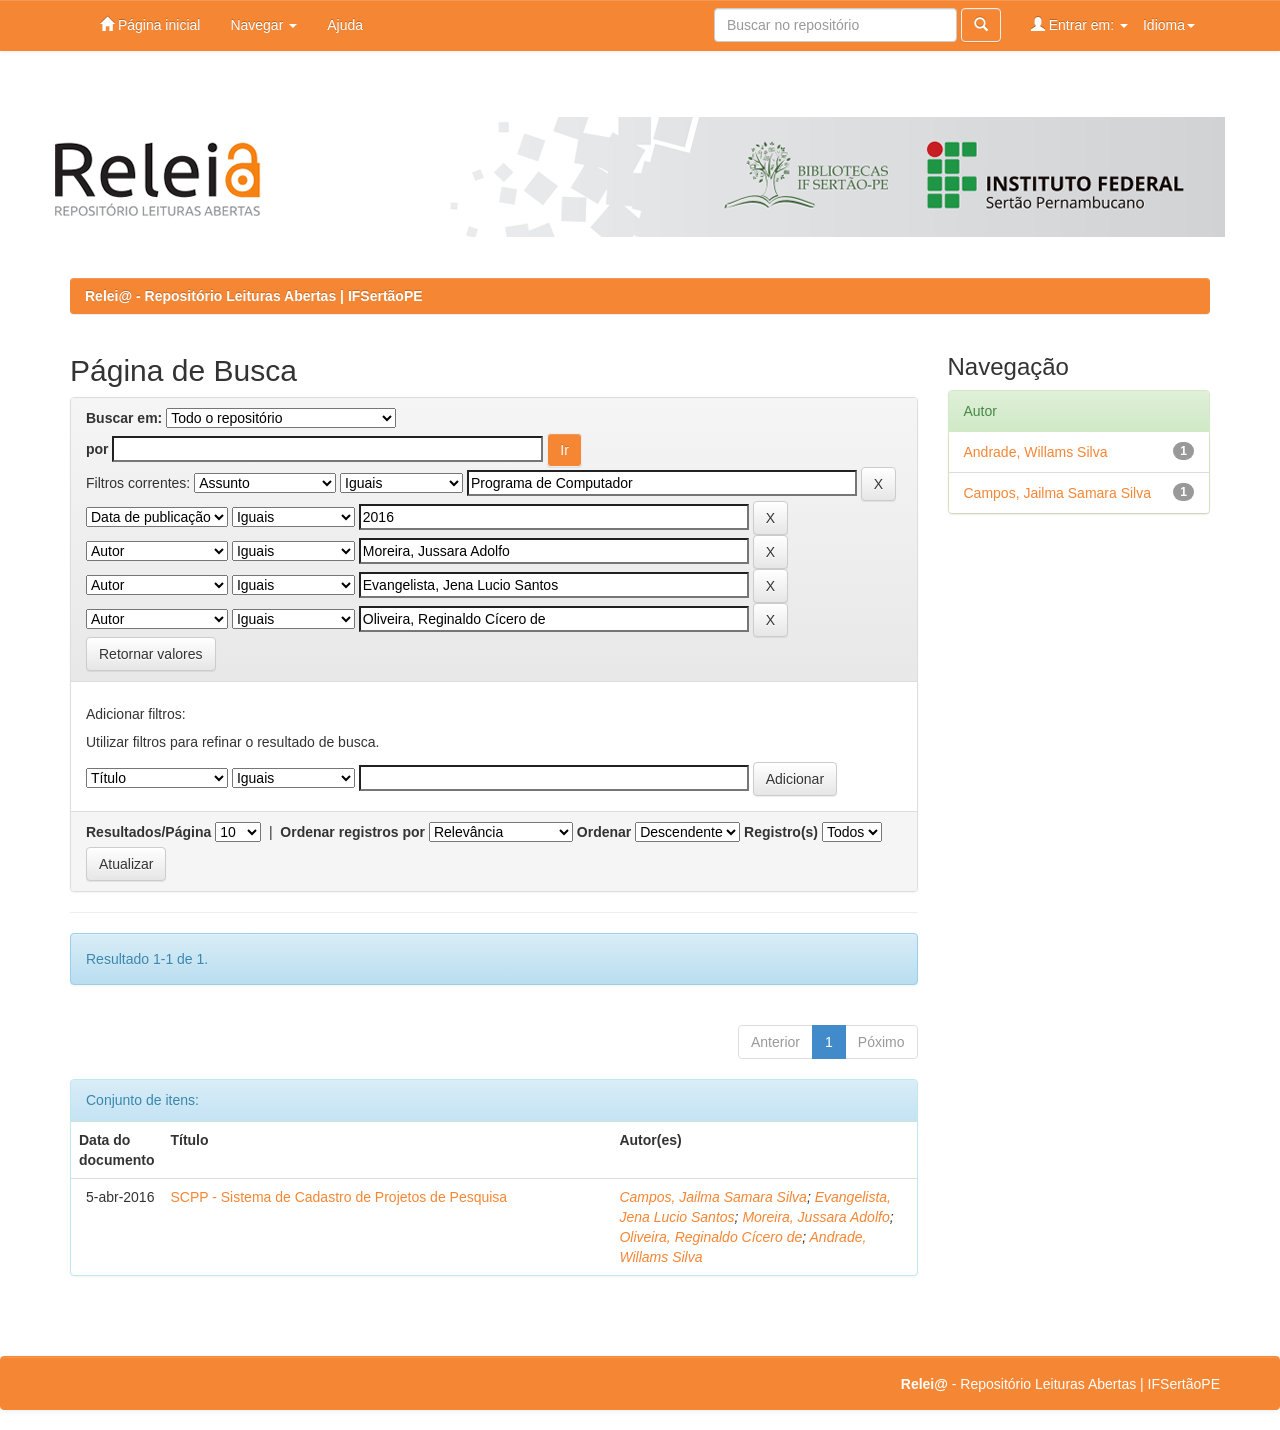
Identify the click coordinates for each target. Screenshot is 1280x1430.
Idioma (1169, 25)
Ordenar (604, 832)
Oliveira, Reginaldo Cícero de (710, 1237)
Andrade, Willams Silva (1036, 452)
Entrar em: (1079, 24)
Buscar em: (124, 418)
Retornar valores (151, 654)
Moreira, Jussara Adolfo (815, 1217)
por (97, 449)
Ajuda (345, 25)
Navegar (263, 25)
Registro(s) (781, 832)
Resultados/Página (148, 832)
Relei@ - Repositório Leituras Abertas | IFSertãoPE (254, 296)
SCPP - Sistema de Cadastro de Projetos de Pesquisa (338, 1197)
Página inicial (150, 24)
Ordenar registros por (352, 832)
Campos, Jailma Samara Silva (713, 1197)
